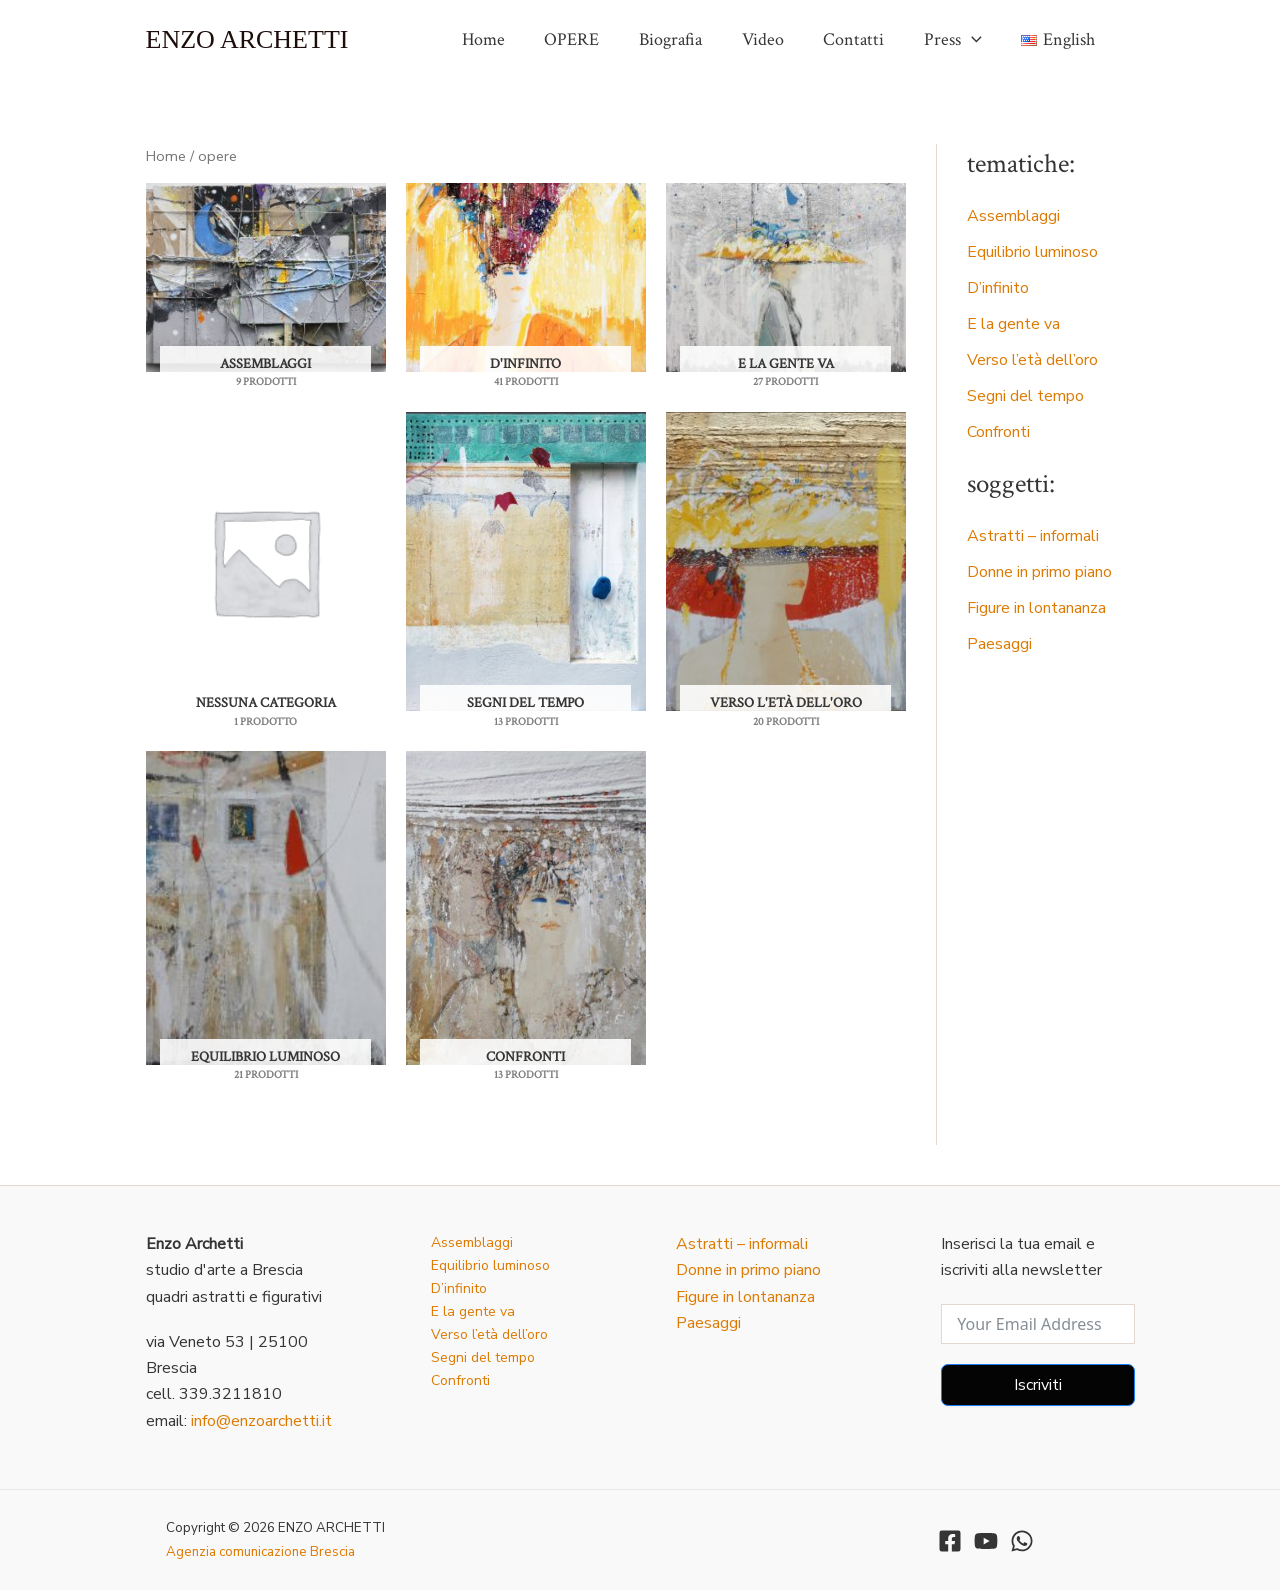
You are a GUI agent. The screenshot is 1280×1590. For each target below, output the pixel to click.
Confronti (998, 432)
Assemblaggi (1013, 216)
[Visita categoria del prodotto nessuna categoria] (266, 561)
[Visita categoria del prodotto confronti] (526, 908)
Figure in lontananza (1036, 608)
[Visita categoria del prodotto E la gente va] (786, 277)
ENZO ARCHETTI (247, 39)
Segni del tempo (1025, 396)
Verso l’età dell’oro (1032, 360)
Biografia (686, 39)
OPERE (591, 39)
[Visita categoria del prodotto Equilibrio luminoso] (266, 908)
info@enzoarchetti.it (261, 1421)
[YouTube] (986, 1541)
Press (958, 40)
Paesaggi (999, 644)
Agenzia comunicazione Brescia (260, 1552)
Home (506, 39)
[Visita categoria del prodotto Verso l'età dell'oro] (786, 561)
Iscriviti (1038, 1385)
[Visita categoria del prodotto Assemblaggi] (266, 277)
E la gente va (1013, 324)
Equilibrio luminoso (1032, 252)
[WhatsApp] (1022, 1541)
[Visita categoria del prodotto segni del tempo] (526, 561)
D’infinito (998, 288)
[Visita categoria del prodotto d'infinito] (526, 277)
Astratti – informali (1033, 536)
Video (775, 39)
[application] (976, 40)
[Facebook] (950, 1541)
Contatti (862, 39)
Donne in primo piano (1039, 572)
